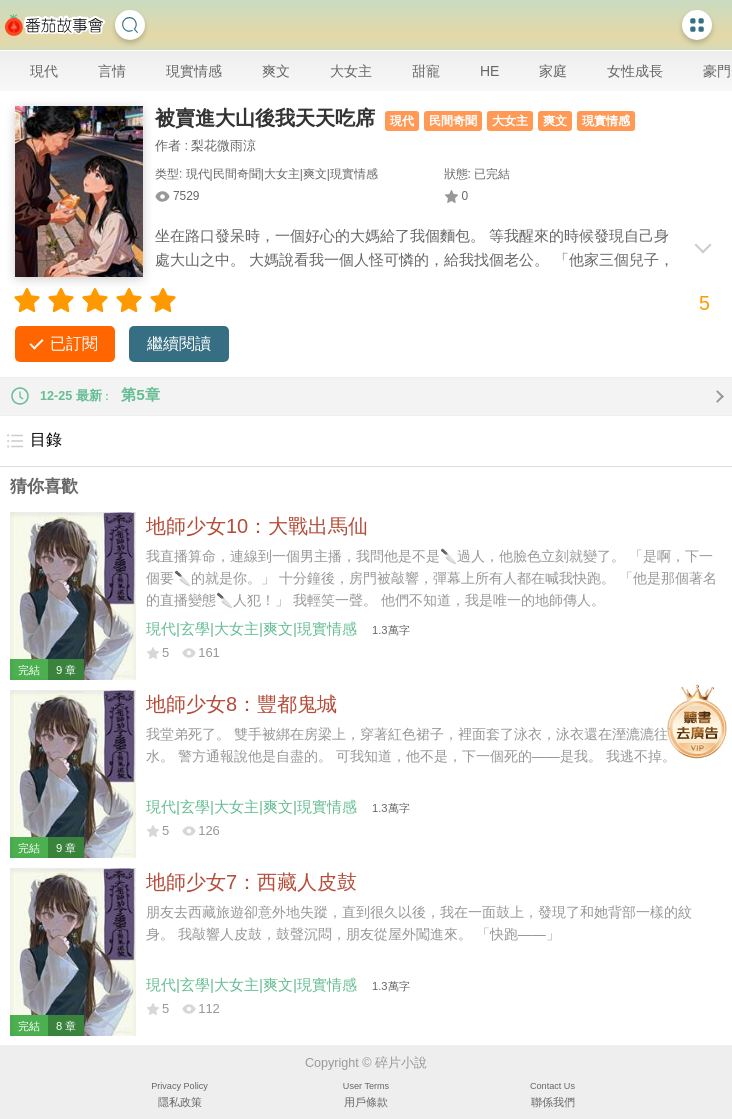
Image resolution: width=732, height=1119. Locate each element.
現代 (44, 71)
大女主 (351, 71)
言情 (112, 71)
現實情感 (194, 71)
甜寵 (426, 71)
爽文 (276, 71)
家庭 (553, 71)
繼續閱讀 (179, 343)
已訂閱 (74, 343)
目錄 (33, 441)
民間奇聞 (453, 121)
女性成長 (635, 71)
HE (489, 71)
